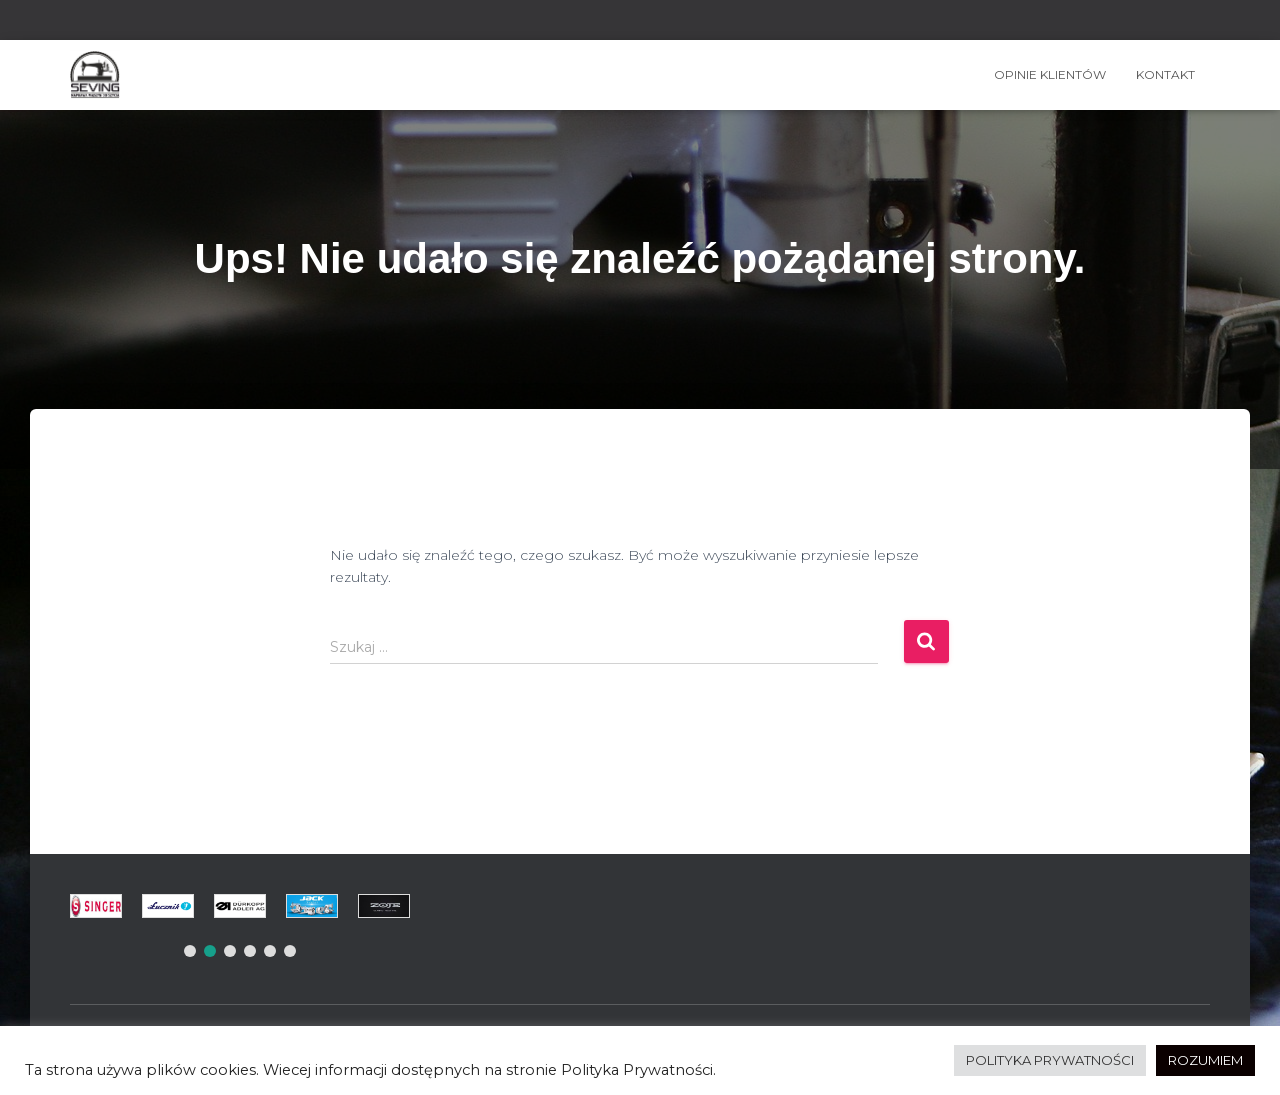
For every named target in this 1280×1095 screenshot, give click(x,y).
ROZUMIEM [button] (1205, 1060)
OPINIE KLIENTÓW (1050, 74)
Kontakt (1165, 74)
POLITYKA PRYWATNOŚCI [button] (1050, 1060)
